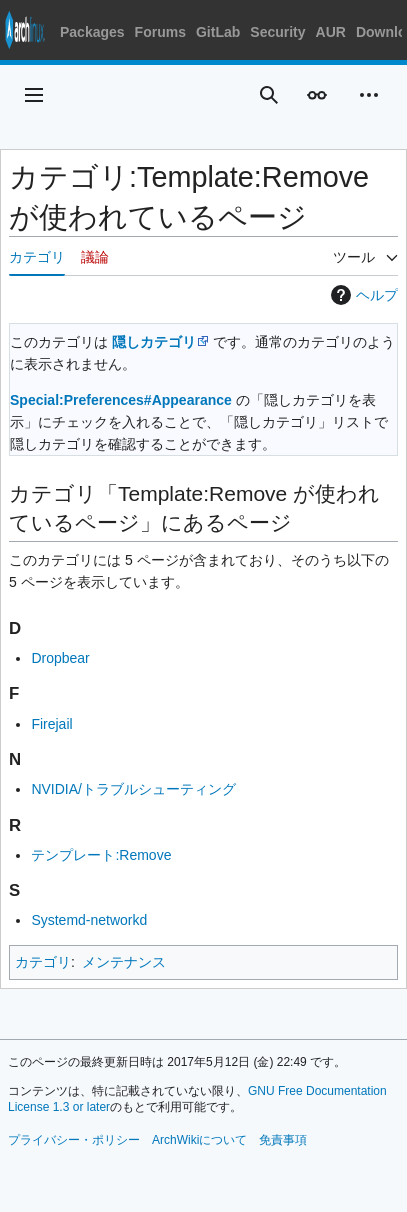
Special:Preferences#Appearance (121, 400)
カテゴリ (43, 962)
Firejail (51, 724)
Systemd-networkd (89, 920)
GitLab (218, 32)
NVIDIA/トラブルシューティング (133, 789)
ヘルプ (362, 295)
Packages (92, 32)
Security (277, 32)
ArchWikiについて (199, 1140)
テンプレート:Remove (101, 855)
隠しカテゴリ (154, 342)
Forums (160, 32)
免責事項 (283, 1140)
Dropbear (60, 658)
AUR (331, 32)
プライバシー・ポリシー (74, 1140)
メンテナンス (124, 962)
